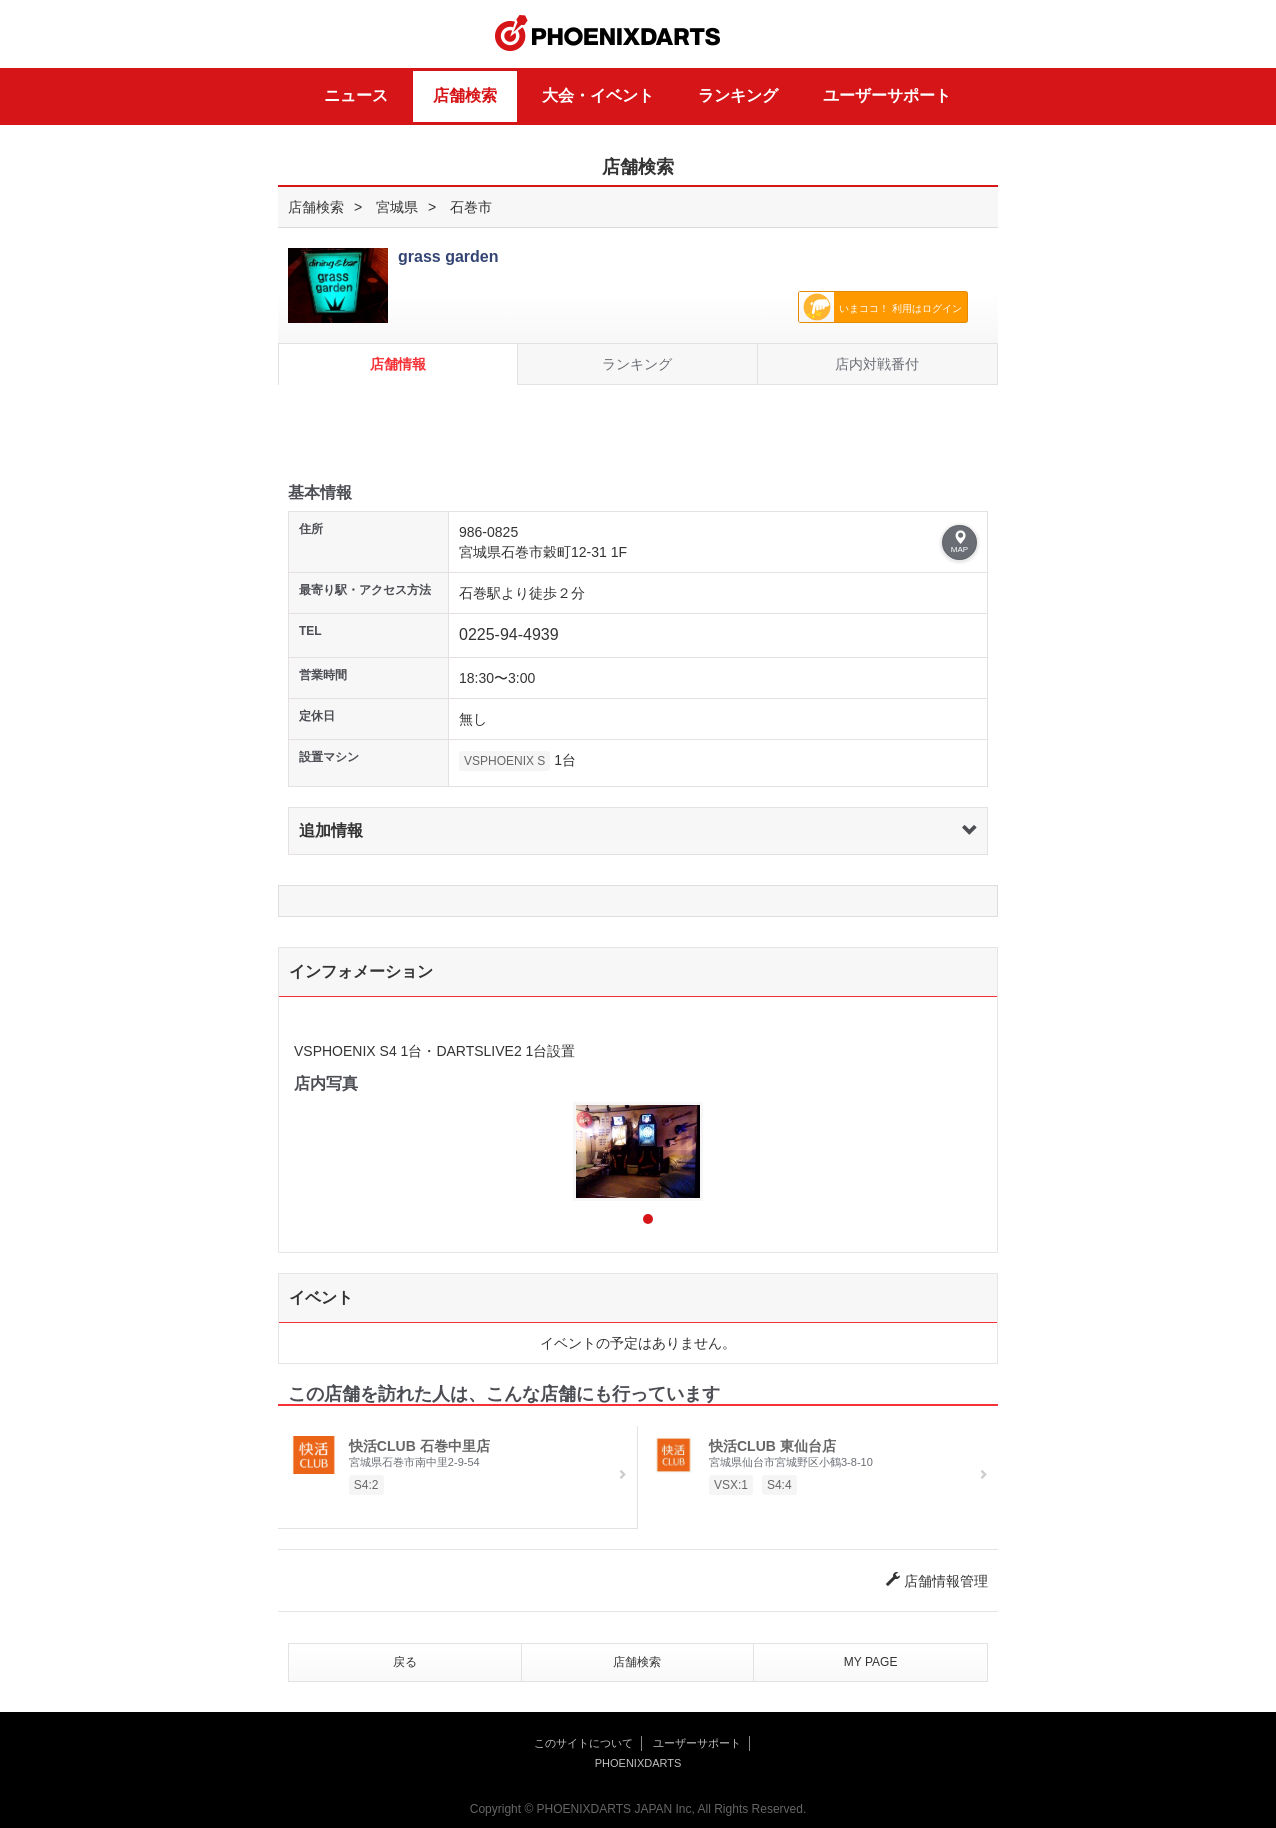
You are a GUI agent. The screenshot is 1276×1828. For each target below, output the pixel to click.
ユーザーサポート (887, 95)
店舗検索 (465, 95)
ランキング (738, 95)
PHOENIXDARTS (608, 34)
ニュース (356, 95)
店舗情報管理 (937, 1581)
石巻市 (471, 207)
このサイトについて (583, 1743)
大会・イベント (598, 95)
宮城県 (397, 207)
